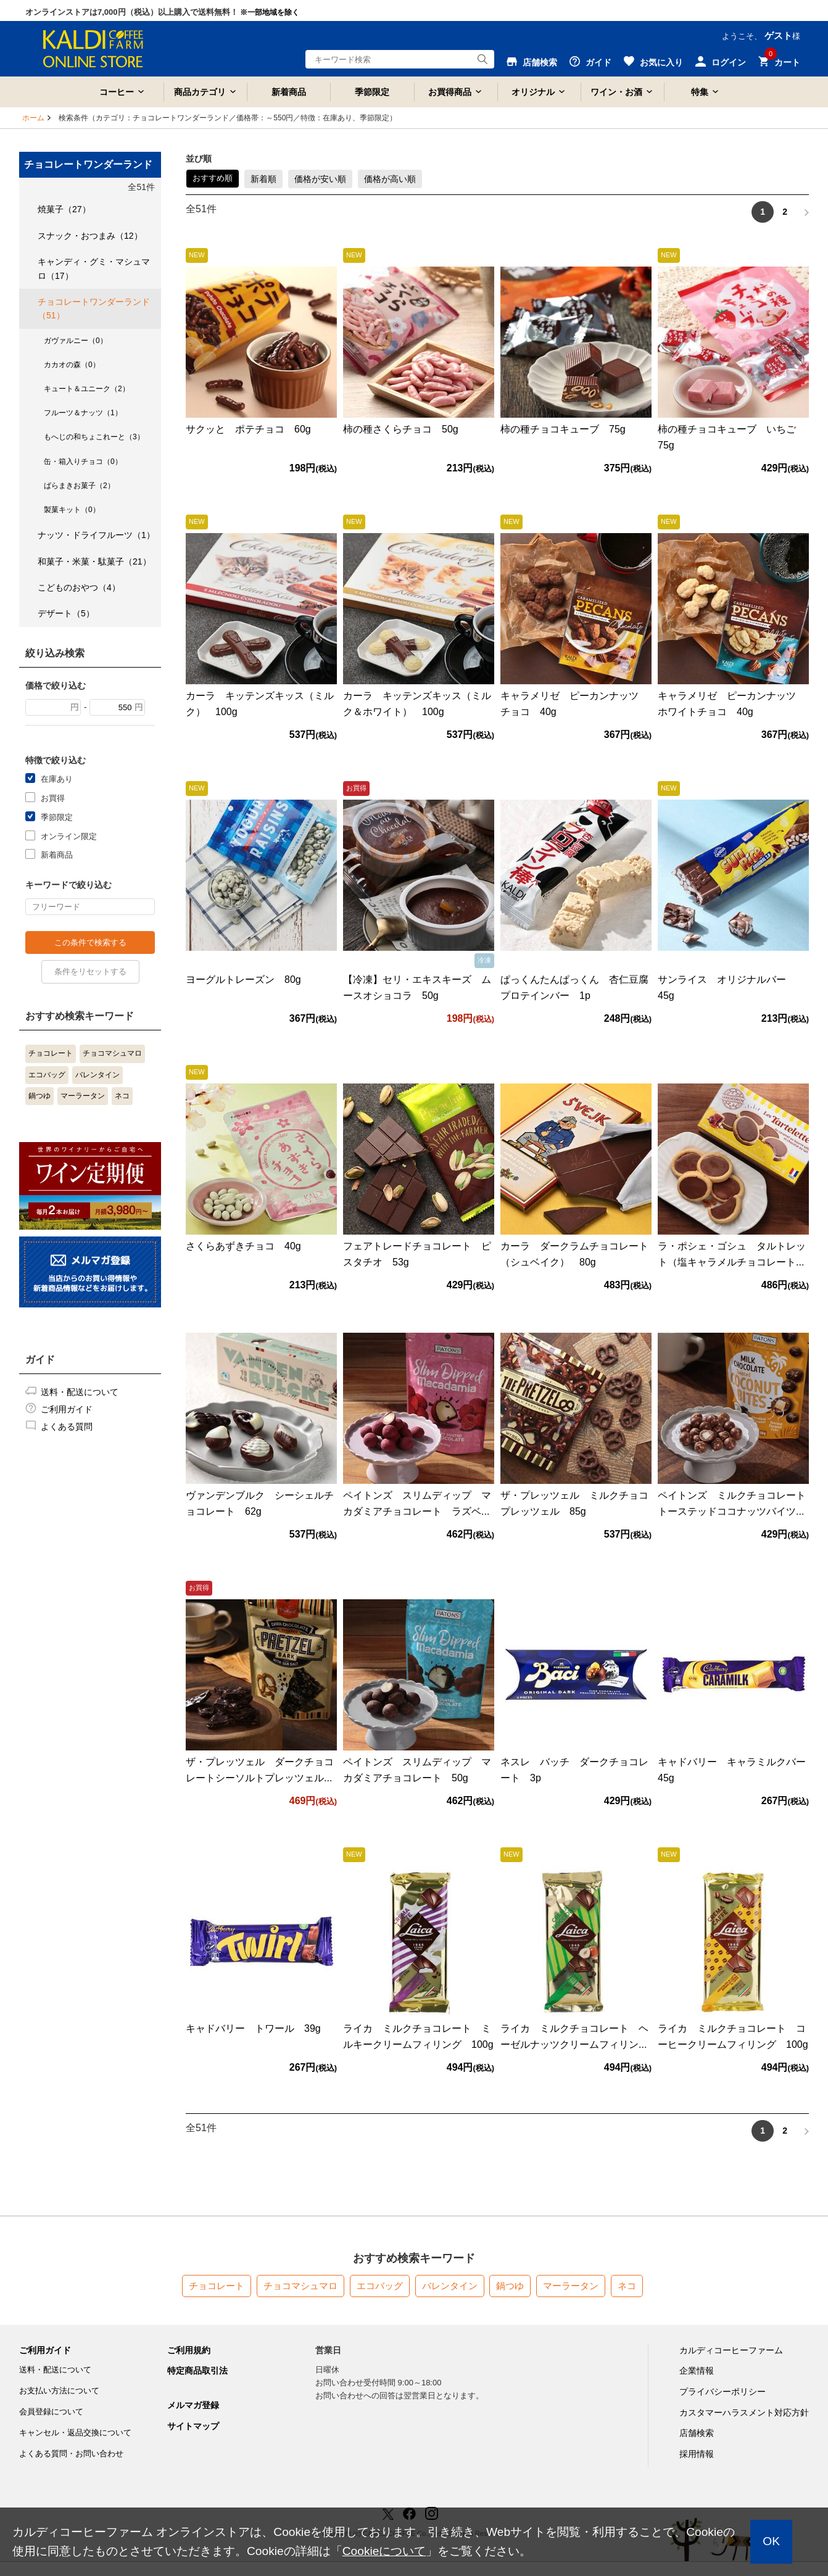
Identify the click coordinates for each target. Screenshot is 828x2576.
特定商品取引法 (197, 2370)
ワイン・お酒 (616, 92)
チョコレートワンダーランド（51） (94, 308)
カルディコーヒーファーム (731, 2350)
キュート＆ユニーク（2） (87, 388)
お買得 (53, 797)
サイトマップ (193, 2426)
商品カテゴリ (200, 92)
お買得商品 (449, 92)
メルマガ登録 (193, 2405)
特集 (699, 92)
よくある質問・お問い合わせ (71, 2453)
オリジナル (533, 92)
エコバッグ (46, 1075)
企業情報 (696, 2370)
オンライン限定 (69, 835)
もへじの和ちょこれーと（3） (94, 437)
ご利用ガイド (67, 1409)
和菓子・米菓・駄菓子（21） (94, 561)
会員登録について (51, 2411)
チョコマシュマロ (112, 1053)
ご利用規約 (188, 2350)
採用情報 (696, 2454)
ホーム (33, 118)
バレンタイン (97, 1075)
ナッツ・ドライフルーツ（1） (96, 535)
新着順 (263, 179)
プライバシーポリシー (722, 2391)
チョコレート (50, 1053)
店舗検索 (696, 2433)
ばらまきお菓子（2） (79, 485)
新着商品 (288, 92)
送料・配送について (79, 1392)
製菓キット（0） (72, 509)
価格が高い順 (390, 179)
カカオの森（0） (72, 364)
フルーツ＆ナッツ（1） (83, 412)
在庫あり (57, 778)
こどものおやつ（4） (79, 587)
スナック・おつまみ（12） (90, 236)
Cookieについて (384, 2551)
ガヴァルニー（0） (75, 340)
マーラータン (82, 1095)
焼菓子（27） (64, 209)
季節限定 (372, 92)
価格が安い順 (320, 179)
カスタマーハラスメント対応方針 (744, 2412)
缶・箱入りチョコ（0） (83, 461)
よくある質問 (67, 1426)
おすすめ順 (213, 178)
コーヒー (116, 92)
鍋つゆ (39, 1095)
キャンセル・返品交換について (75, 2432)
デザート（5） (66, 613)
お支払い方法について (59, 2390)
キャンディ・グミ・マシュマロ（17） (94, 268)
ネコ (122, 1095)
